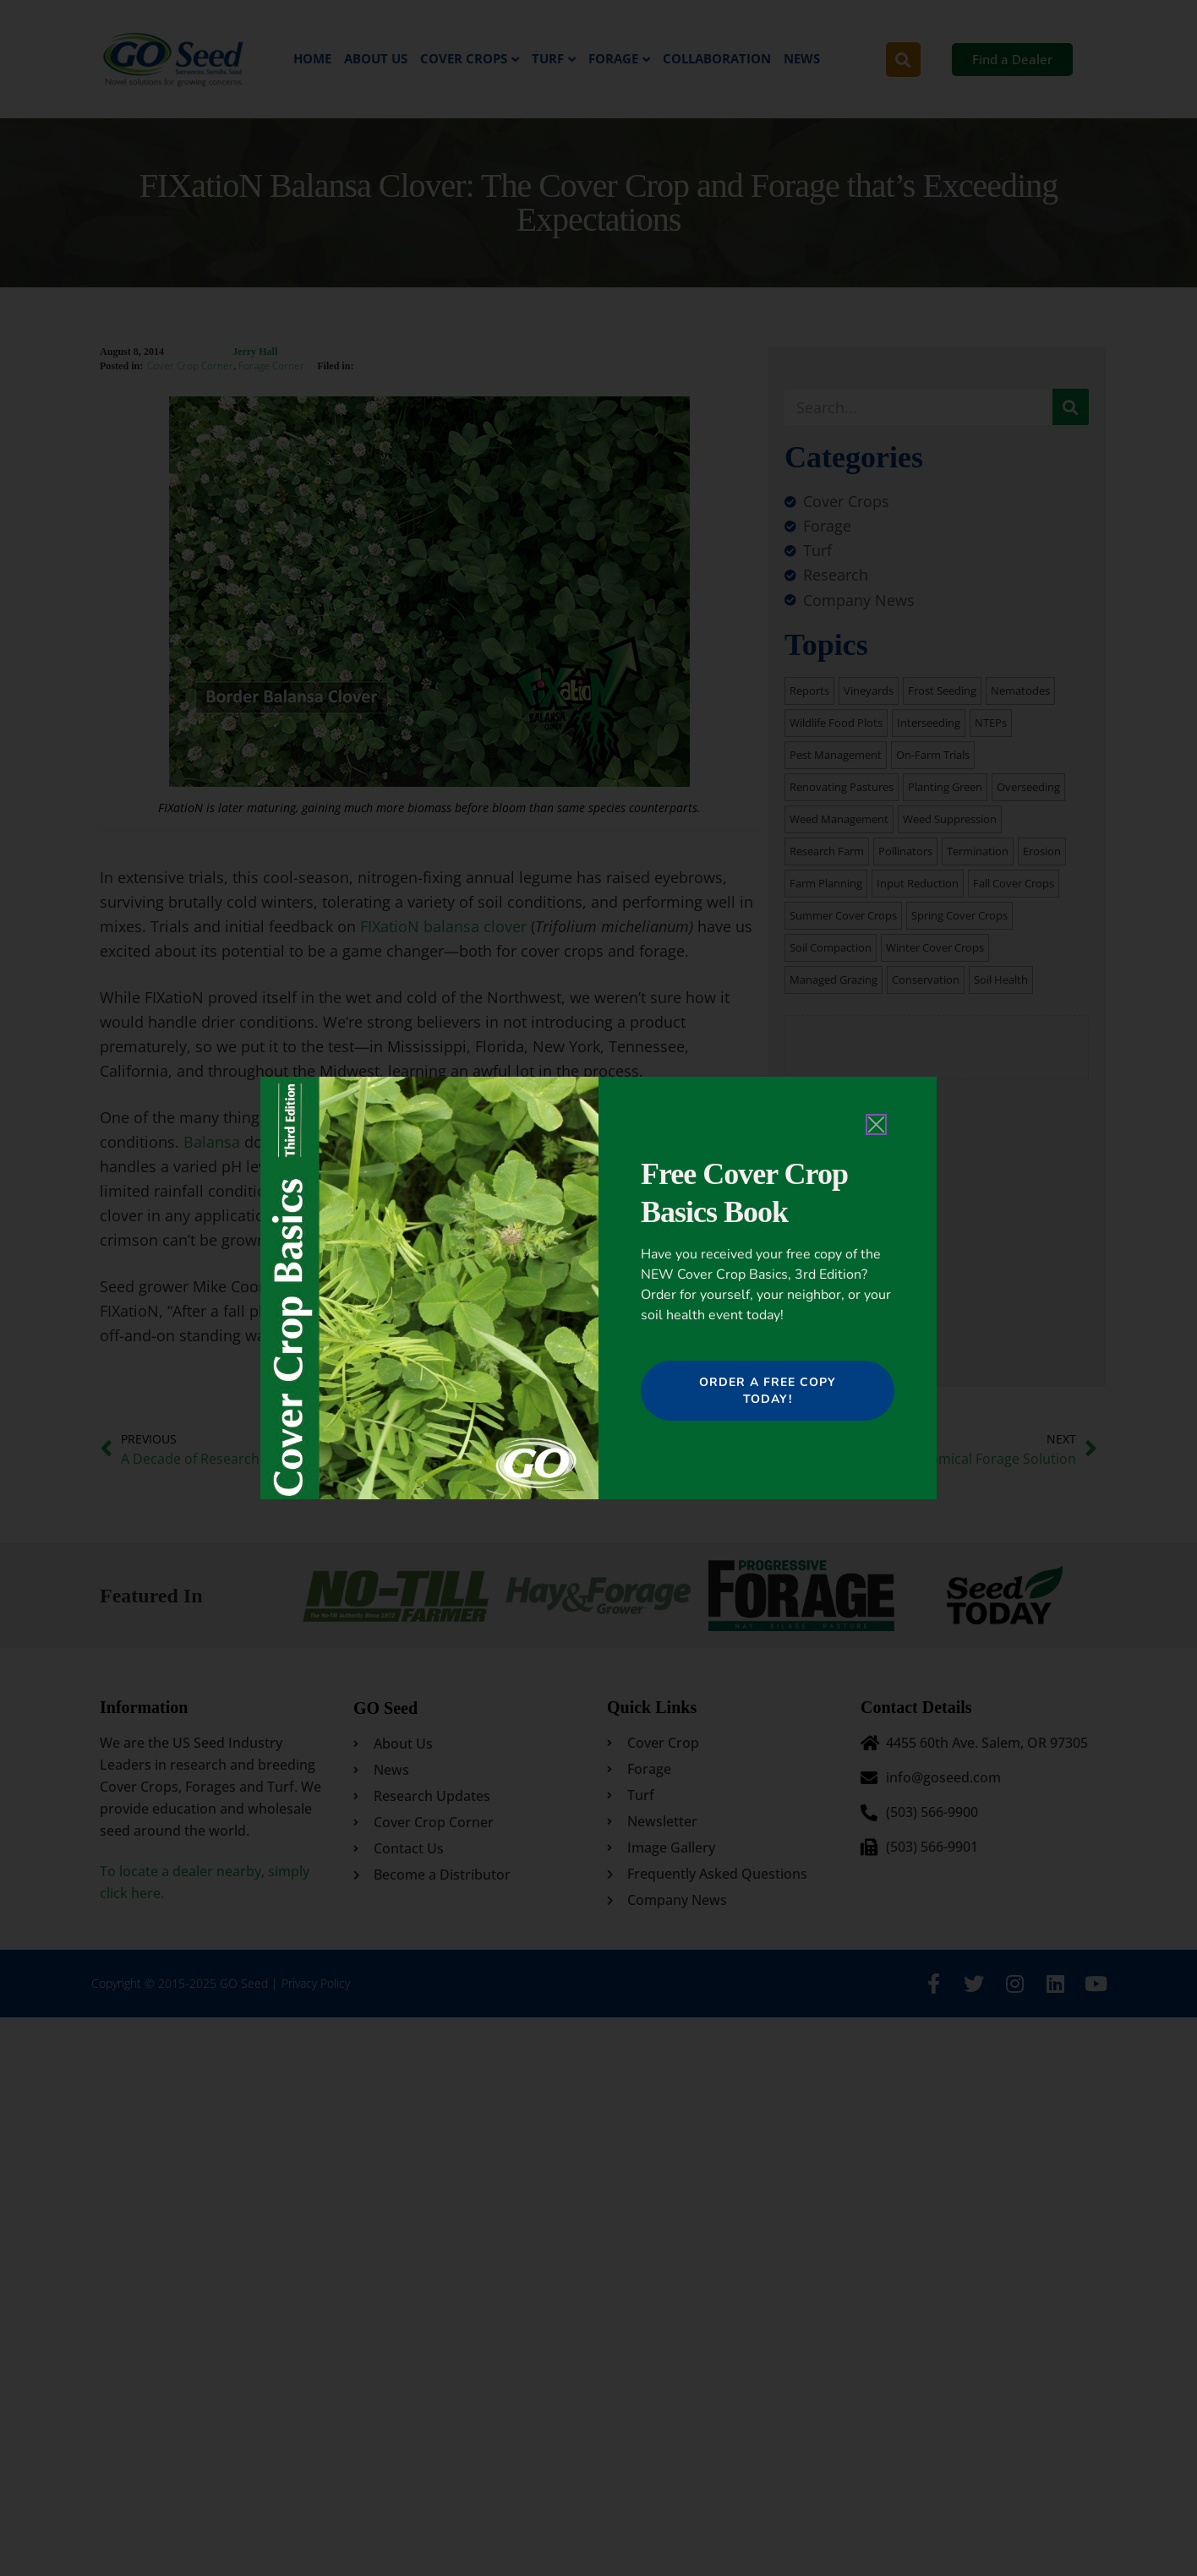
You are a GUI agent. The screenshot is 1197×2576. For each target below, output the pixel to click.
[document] (598, 1288)
